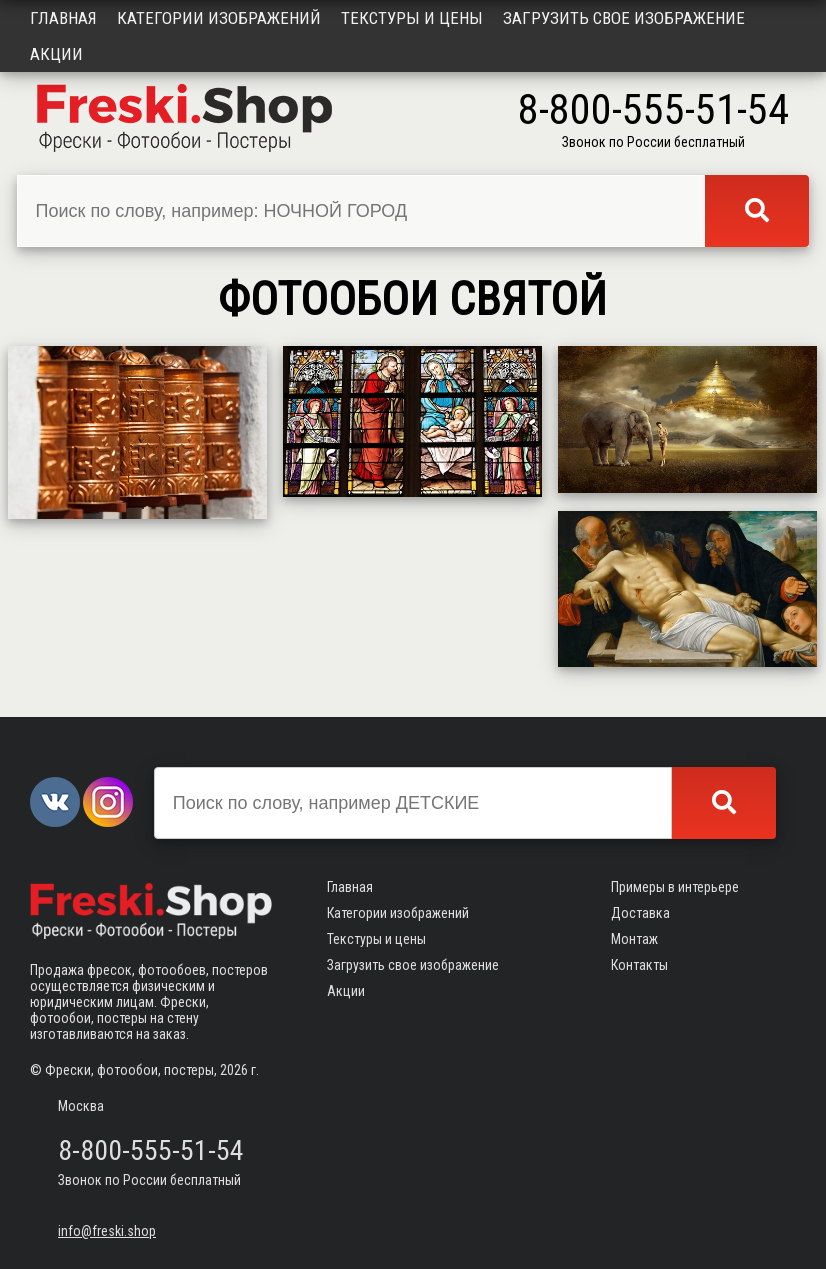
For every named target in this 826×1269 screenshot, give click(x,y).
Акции (56, 54)
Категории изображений (219, 18)
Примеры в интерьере (675, 887)
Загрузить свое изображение (624, 18)
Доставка (640, 913)
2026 (234, 1070)
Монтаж (634, 939)
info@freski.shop (107, 1231)
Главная (63, 18)
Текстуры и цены (412, 18)
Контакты (639, 965)
